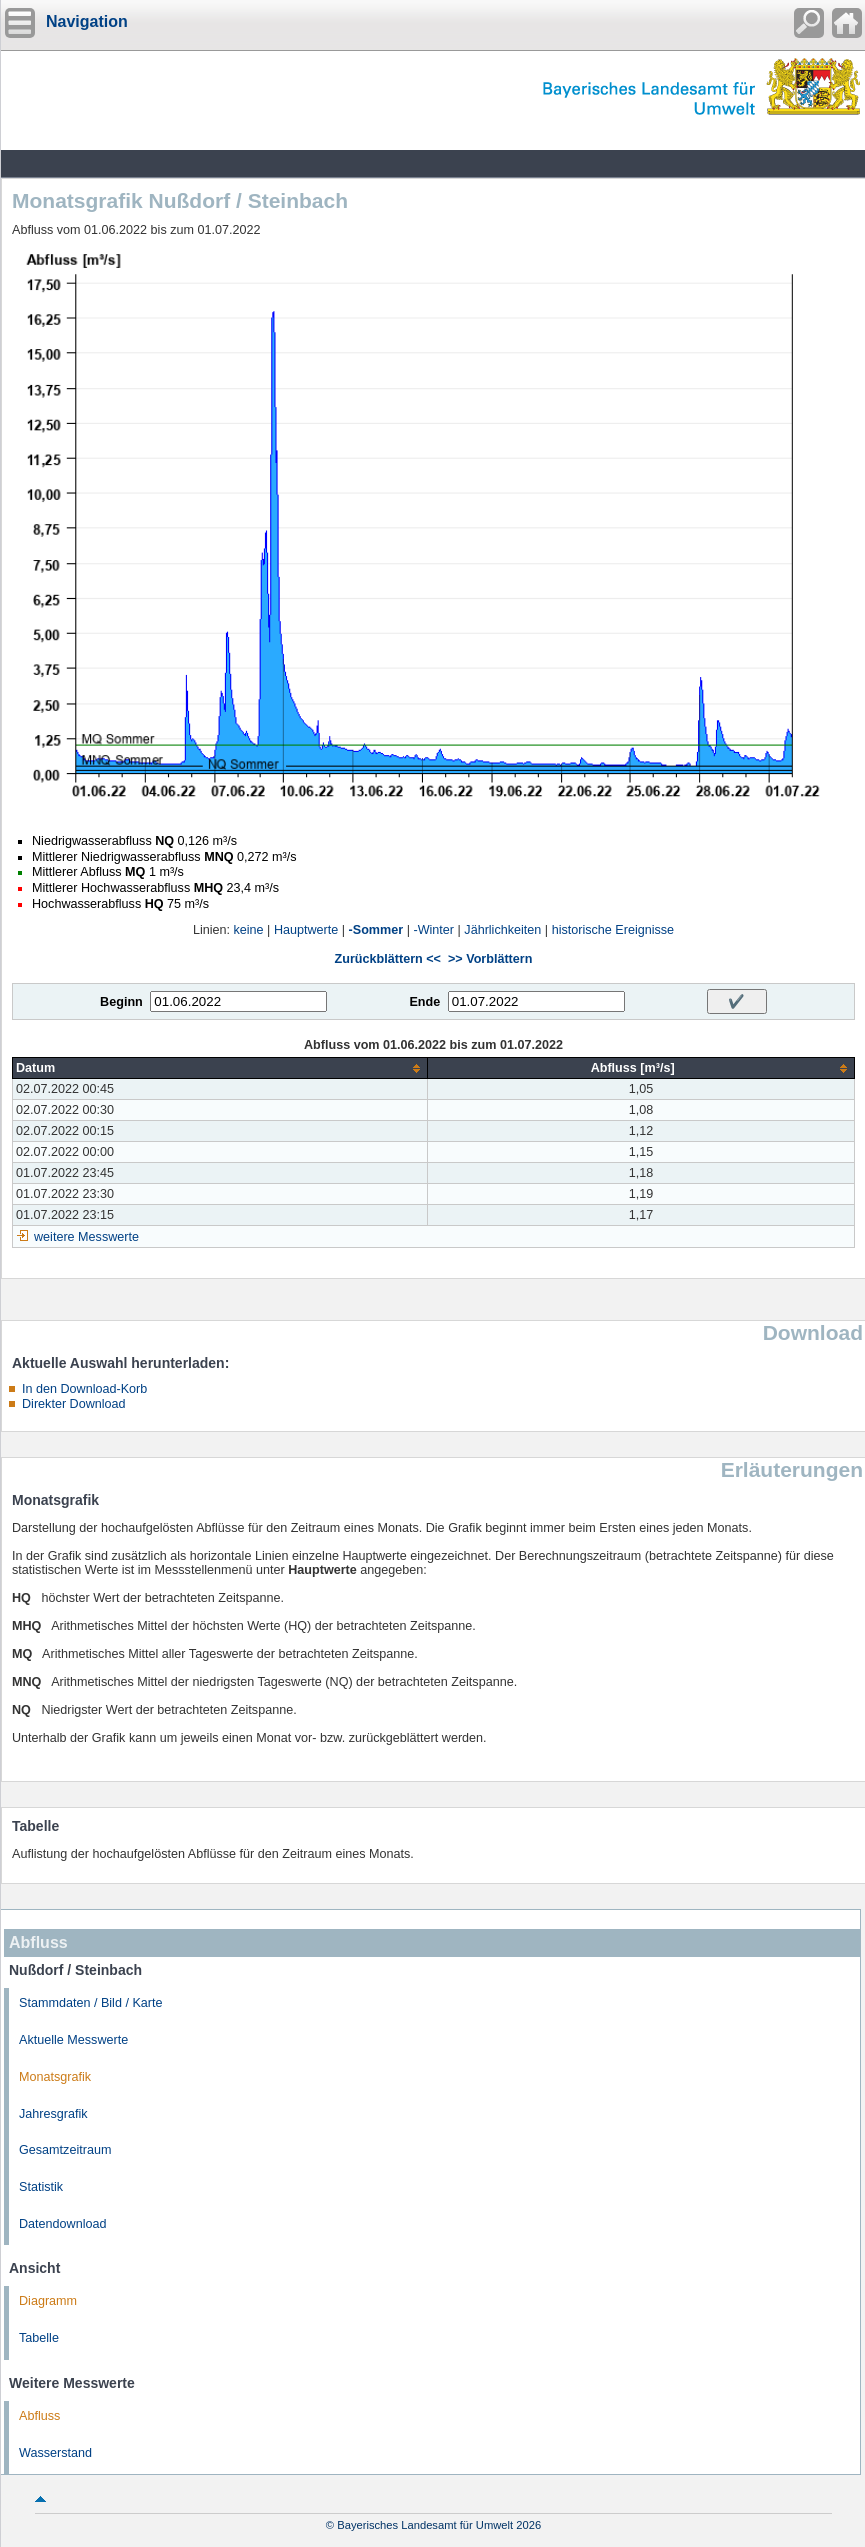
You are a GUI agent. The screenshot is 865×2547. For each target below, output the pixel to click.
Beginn (121, 1002)
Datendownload (63, 2224)
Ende (424, 1002)
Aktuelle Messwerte (73, 2040)
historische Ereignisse (613, 930)
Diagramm (48, 2301)
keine (249, 930)
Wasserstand (55, 2453)
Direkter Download (74, 1404)
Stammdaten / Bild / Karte (91, 2003)
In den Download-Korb (84, 1389)
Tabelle (39, 2338)
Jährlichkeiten (502, 930)
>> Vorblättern (490, 959)
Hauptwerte (306, 930)
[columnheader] (220, 1068)
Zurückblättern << (388, 959)
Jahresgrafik (53, 2114)
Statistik (41, 2187)
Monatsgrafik (55, 2077)
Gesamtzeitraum (65, 2150)
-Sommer (376, 930)
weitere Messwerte (86, 1237)
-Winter (433, 930)
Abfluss (39, 2416)
